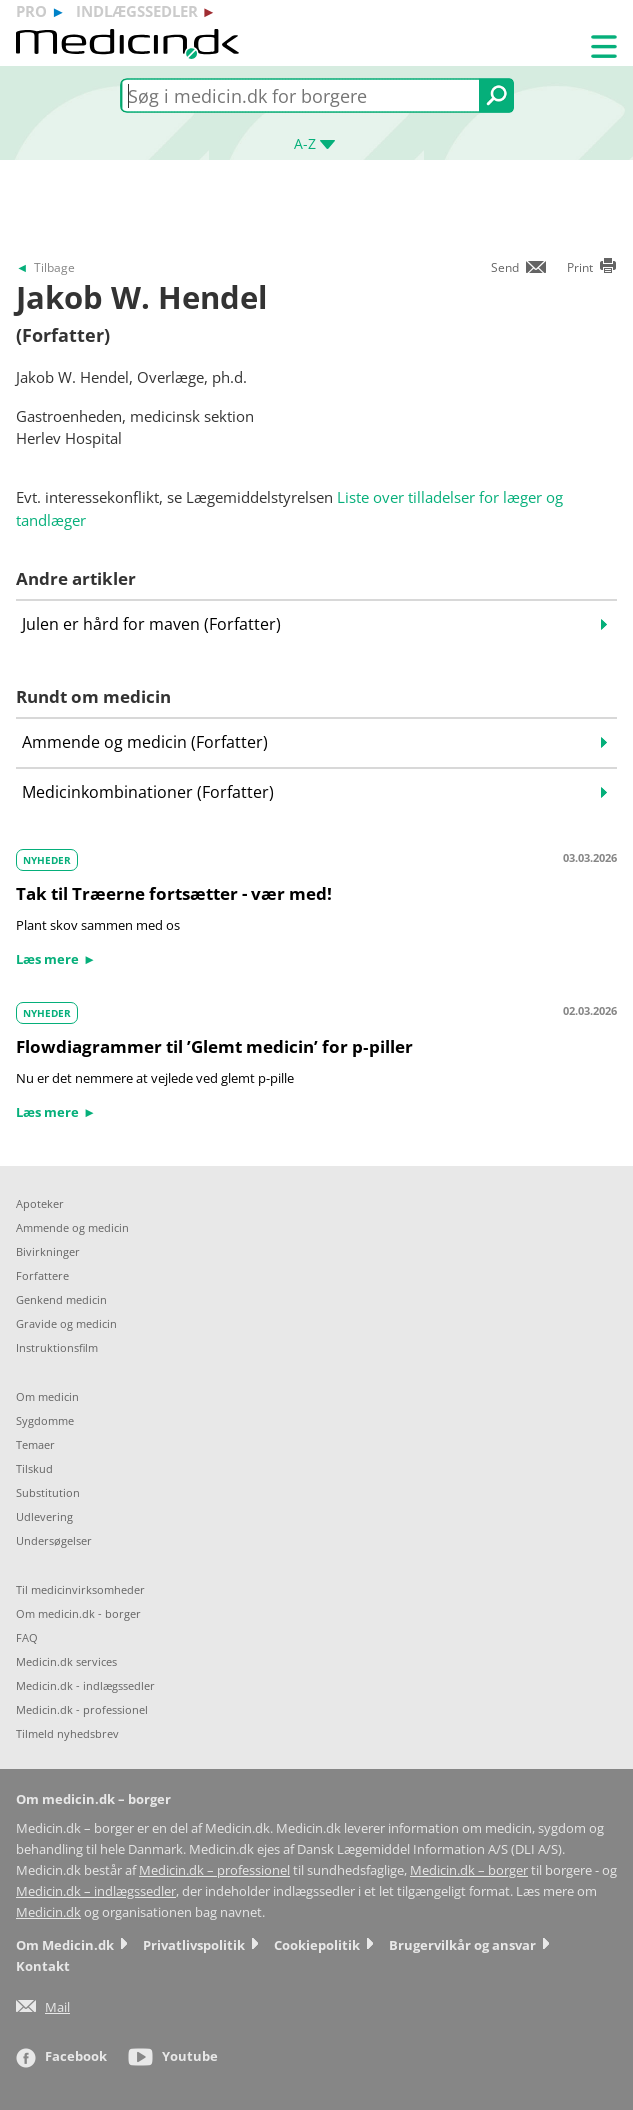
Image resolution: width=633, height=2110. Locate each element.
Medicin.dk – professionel (214, 1870)
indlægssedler (137, 11)
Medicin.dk (48, 1912)
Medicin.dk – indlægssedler (96, 1891)
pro (31, 11)
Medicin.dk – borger (469, 1870)
